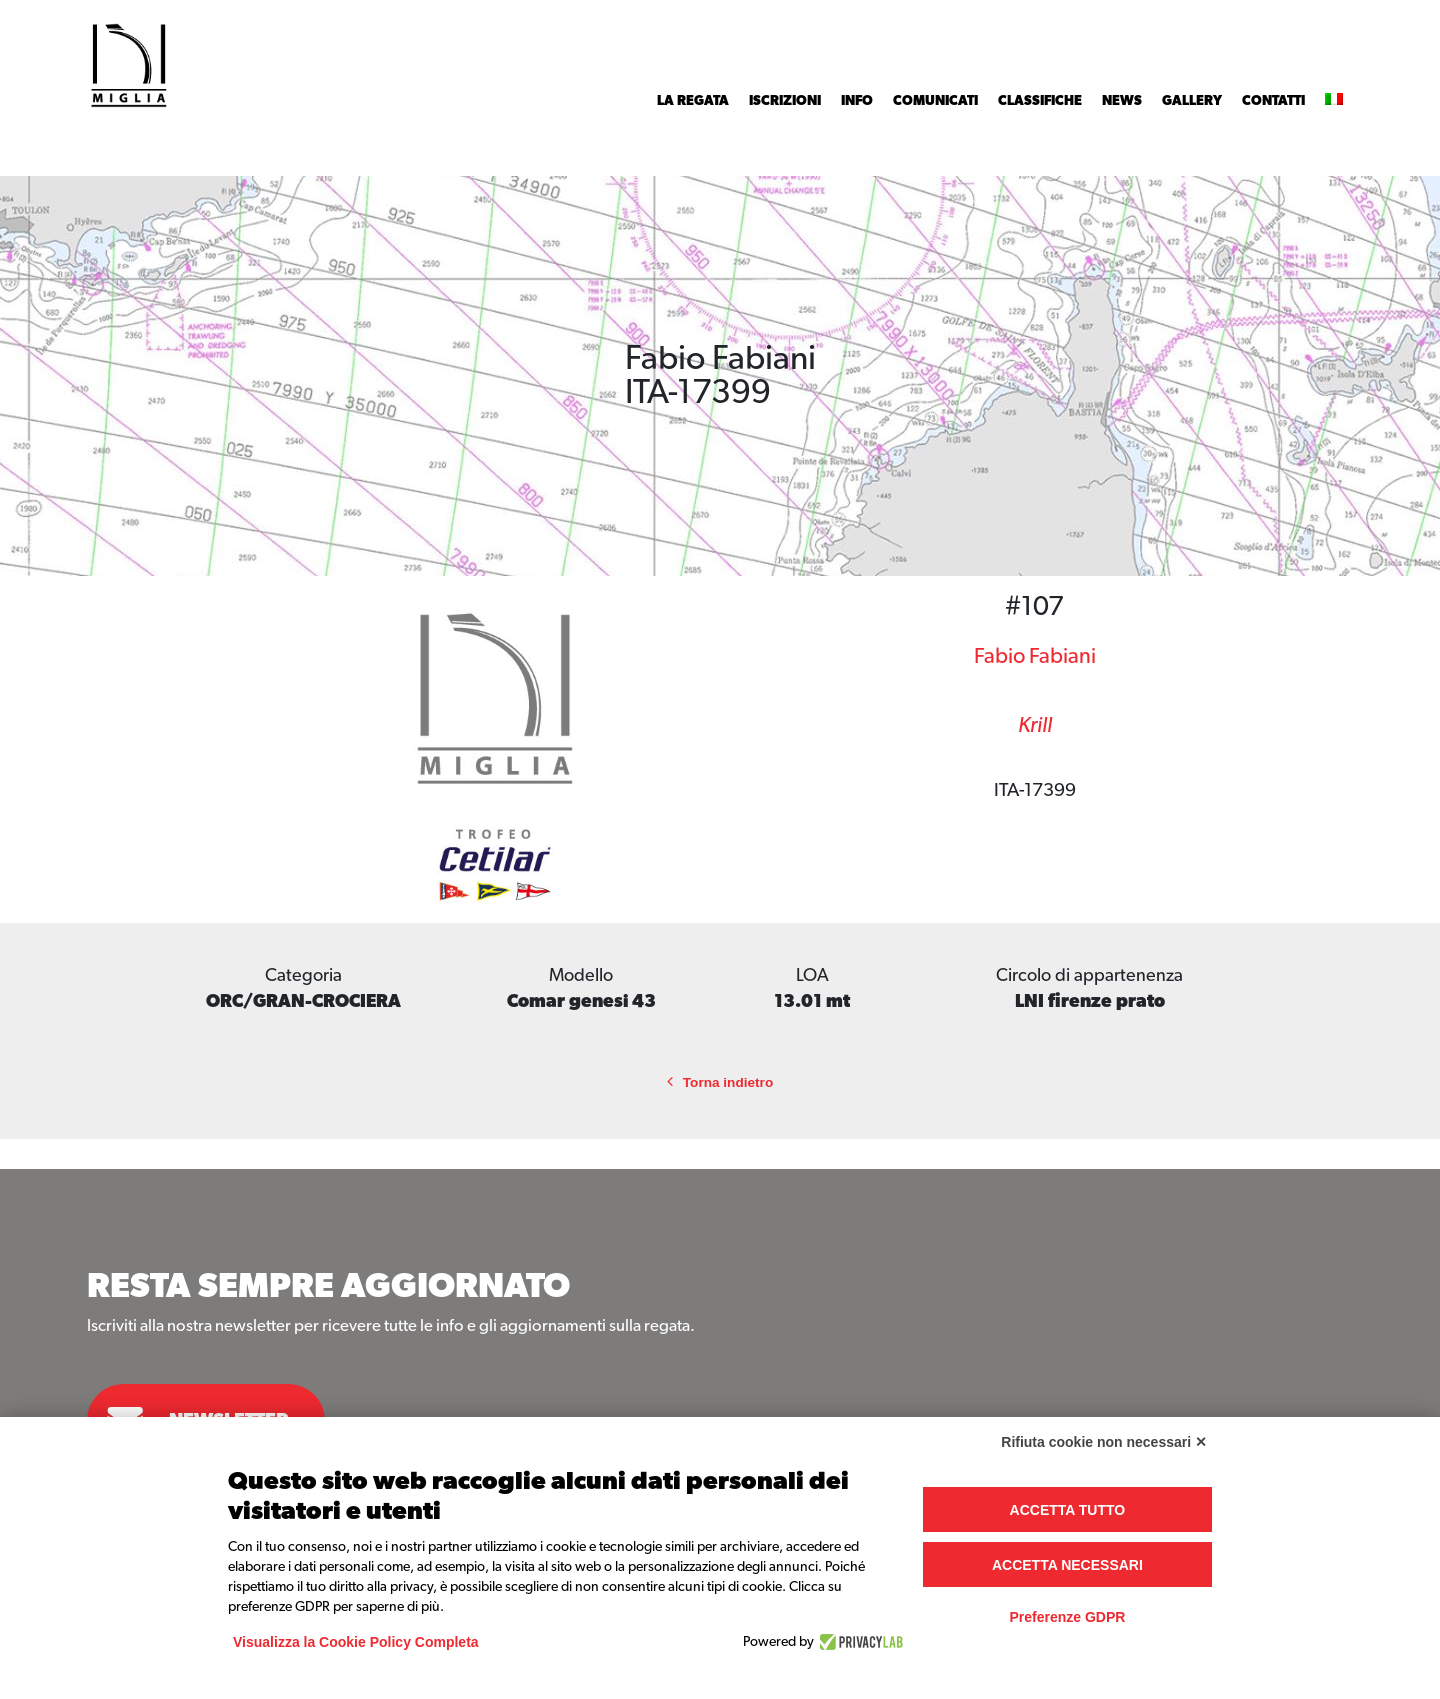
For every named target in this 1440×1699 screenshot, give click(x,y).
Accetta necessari (1067, 1565)
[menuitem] (1334, 101)
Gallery (1192, 101)
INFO (857, 101)
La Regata (693, 101)
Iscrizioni (785, 101)
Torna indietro (720, 1082)
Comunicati (935, 101)
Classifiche (1040, 101)
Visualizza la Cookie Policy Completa (356, 1642)
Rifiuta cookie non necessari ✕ (1104, 1442)
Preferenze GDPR (1067, 1617)
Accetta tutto (1068, 1510)
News (1122, 101)
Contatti (1273, 101)
